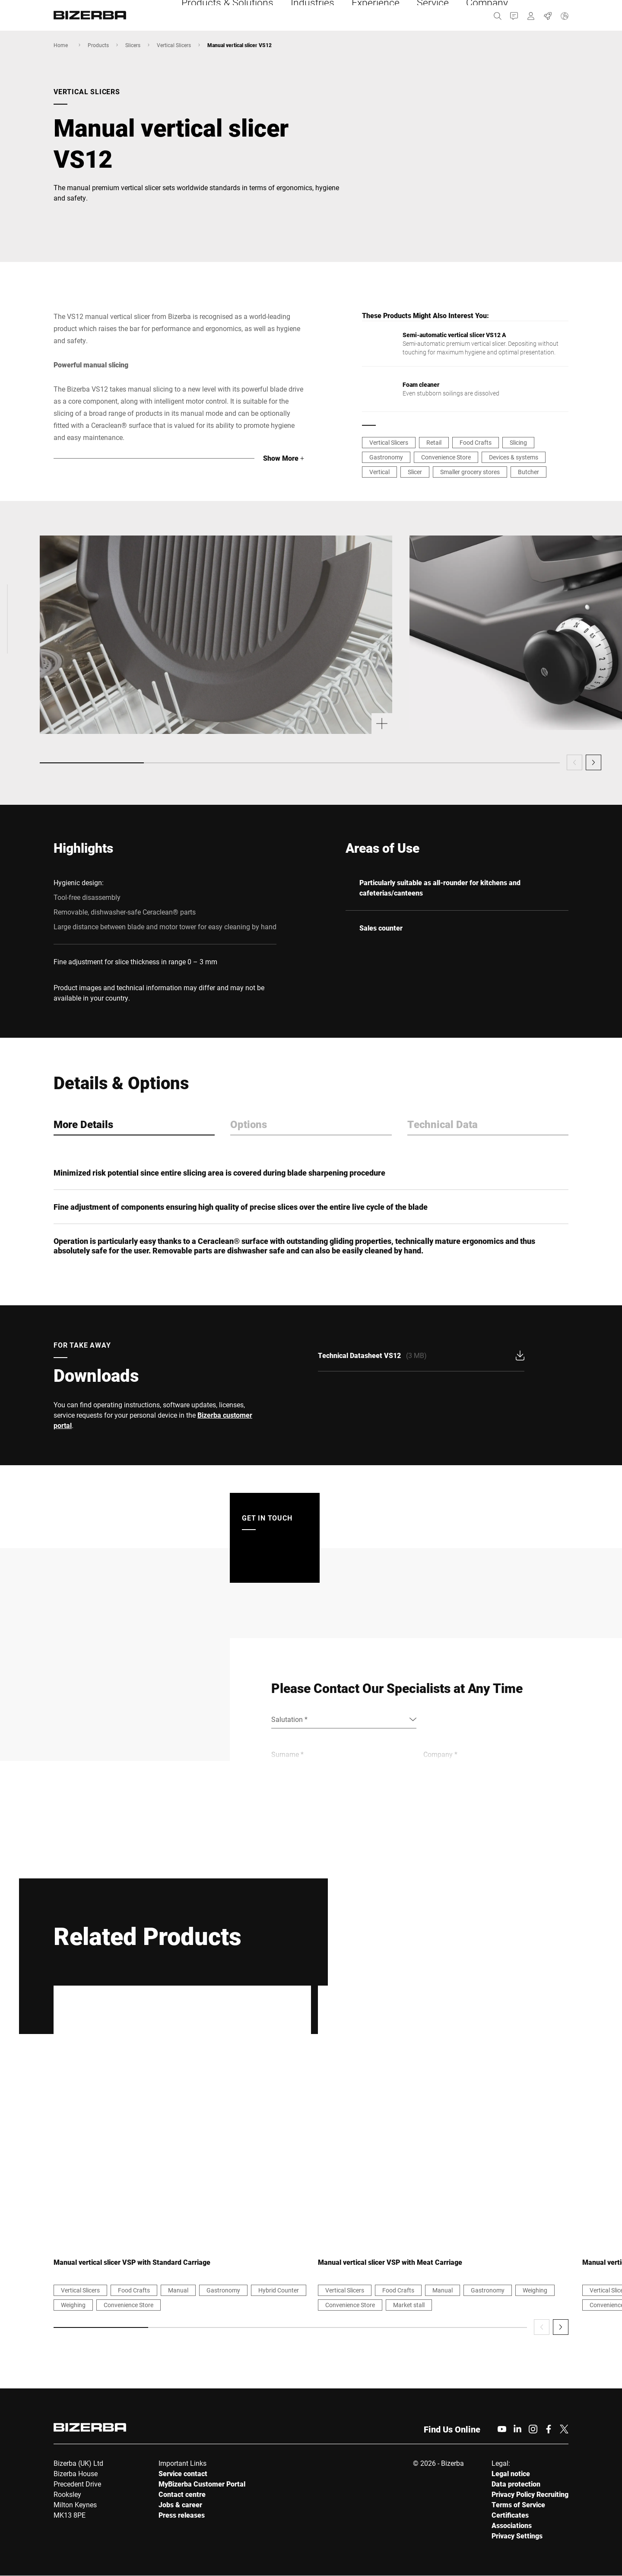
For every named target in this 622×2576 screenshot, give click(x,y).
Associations (512, 2525)
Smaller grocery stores (470, 472)
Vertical (379, 472)
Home (61, 44)
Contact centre (182, 2494)
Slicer (415, 472)
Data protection (516, 2484)
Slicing (518, 442)
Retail (433, 442)
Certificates (510, 2515)
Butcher (528, 472)
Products (98, 44)
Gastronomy (386, 457)
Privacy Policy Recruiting (530, 2494)
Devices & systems (513, 457)
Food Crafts (476, 442)
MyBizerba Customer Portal (202, 2484)
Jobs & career (180, 2504)
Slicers (132, 44)
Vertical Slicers (174, 44)
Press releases (182, 2515)
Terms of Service (518, 2504)
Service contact (183, 2473)
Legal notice (511, 2473)
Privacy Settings (517, 2536)
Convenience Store (446, 457)
